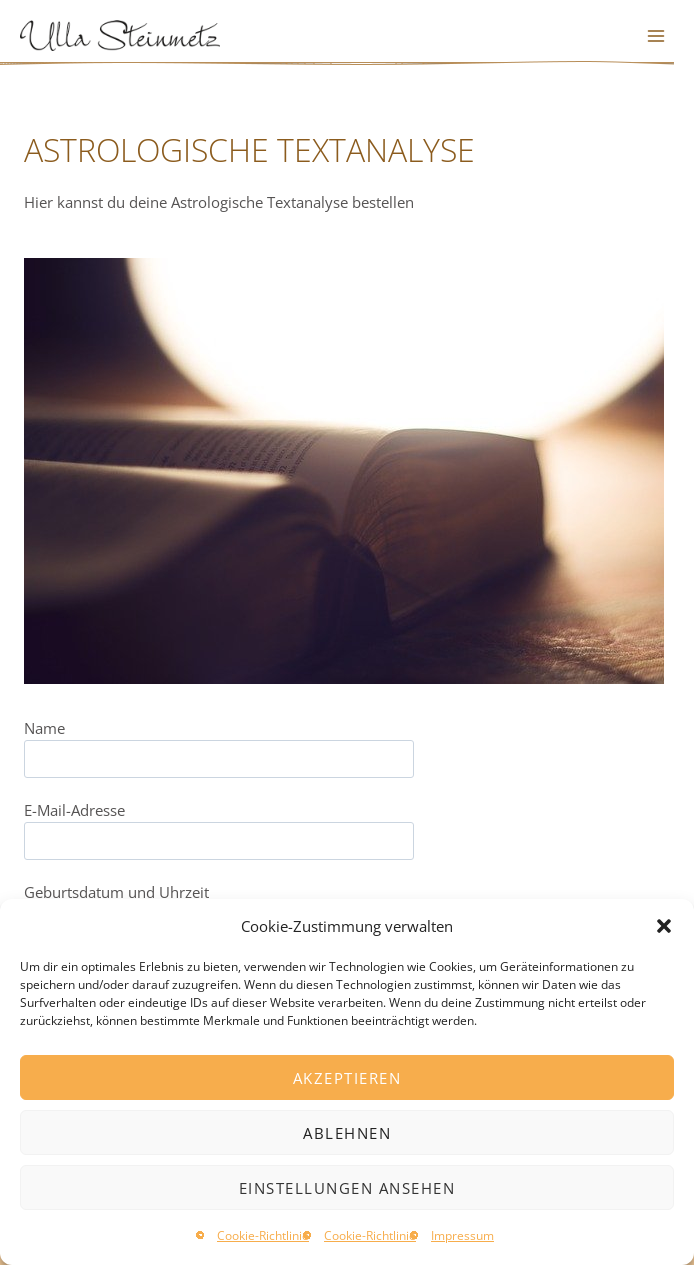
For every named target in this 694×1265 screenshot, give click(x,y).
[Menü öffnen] (655, 35)
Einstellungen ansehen (347, 1188)
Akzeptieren (347, 1078)
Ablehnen (347, 1133)
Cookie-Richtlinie (263, 1235)
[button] (664, 926)
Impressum (462, 1235)
